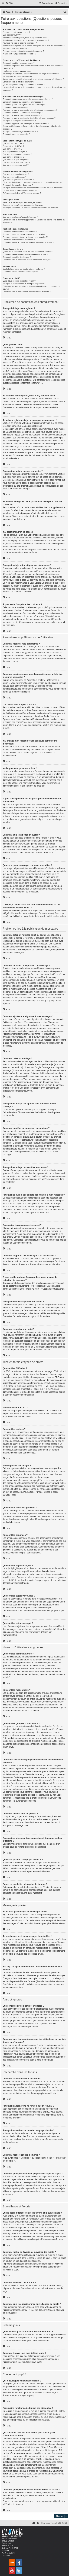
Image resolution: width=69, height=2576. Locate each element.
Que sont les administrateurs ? (16, 174)
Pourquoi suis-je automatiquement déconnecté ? (23, 51)
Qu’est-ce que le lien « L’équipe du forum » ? (22, 193)
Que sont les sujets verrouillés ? (16, 162)
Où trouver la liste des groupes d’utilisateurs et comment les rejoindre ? (33, 182)
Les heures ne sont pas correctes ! (17, 71)
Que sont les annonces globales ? (17, 154)
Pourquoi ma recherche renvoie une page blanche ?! (25, 237)
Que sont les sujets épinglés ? (15, 160)
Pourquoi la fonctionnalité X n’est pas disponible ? (24, 284)
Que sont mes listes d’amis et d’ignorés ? (20, 217)
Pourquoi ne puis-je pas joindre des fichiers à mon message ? (29, 118)
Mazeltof (5, 2550)
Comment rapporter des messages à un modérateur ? (26, 123)
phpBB (40, 786)
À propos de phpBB (12, 2395)
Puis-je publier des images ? (15, 151)
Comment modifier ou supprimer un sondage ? (22, 113)
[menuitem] (9, 3)
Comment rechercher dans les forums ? (20, 232)
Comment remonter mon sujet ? (16, 134)
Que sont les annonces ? (13, 157)
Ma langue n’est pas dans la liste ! (17, 76)
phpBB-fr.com (7, 2545)
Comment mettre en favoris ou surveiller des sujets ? (25, 254)
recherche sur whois (51, 2444)
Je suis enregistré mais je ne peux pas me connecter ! (26, 40)
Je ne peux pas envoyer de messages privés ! (22, 202)
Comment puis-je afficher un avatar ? (18, 82)
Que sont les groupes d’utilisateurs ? (18, 180)
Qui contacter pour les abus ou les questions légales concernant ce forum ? (31, 287)
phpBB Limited (13, 2386)
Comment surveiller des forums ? (17, 257)
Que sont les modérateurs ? (15, 177)
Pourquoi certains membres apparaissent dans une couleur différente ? (33, 188)
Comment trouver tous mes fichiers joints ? (21, 272)
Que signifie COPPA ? (12, 35)
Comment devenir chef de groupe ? (18, 185)
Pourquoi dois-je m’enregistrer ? (16, 32)
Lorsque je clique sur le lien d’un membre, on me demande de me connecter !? (34, 88)
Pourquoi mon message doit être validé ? (20, 131)
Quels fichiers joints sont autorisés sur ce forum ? (24, 269)
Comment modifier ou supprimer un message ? (23, 102)
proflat (9, 2548)
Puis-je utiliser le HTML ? (13, 146)
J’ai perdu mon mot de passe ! (15, 48)
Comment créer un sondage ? (15, 107)
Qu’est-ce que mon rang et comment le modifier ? (24, 85)
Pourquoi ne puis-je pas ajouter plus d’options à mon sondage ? (30, 110)
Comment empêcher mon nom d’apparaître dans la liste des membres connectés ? (33, 67)
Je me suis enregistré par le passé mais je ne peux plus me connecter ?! (34, 46)
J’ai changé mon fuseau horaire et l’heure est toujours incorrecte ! (31, 74)
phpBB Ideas (23, 2417)
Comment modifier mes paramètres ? (19, 63)
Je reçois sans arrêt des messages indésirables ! (23, 205)
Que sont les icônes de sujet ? (15, 165)
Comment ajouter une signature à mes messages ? (24, 104)
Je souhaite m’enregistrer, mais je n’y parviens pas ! (25, 38)
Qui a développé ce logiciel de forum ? (19, 281)
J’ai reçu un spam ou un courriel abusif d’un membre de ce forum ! (31, 208)
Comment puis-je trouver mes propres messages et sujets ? (28, 242)
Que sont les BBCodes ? (13, 143)
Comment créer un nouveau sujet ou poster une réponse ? (28, 99)
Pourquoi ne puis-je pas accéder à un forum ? (22, 115)
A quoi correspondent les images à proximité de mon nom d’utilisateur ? (33, 79)
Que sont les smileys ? (12, 149)
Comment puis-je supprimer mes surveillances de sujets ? (27, 260)
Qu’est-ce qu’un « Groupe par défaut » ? (20, 190)
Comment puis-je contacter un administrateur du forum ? (27, 292)
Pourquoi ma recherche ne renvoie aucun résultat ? (25, 234)
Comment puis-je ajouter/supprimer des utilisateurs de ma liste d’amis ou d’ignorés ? (34, 221)
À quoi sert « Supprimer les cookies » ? (19, 54)
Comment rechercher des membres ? (19, 240)
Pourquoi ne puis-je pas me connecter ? (20, 43)
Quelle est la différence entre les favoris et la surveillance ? (28, 252)
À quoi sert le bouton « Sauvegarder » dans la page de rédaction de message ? (32, 127)
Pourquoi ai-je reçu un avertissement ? (19, 121)
